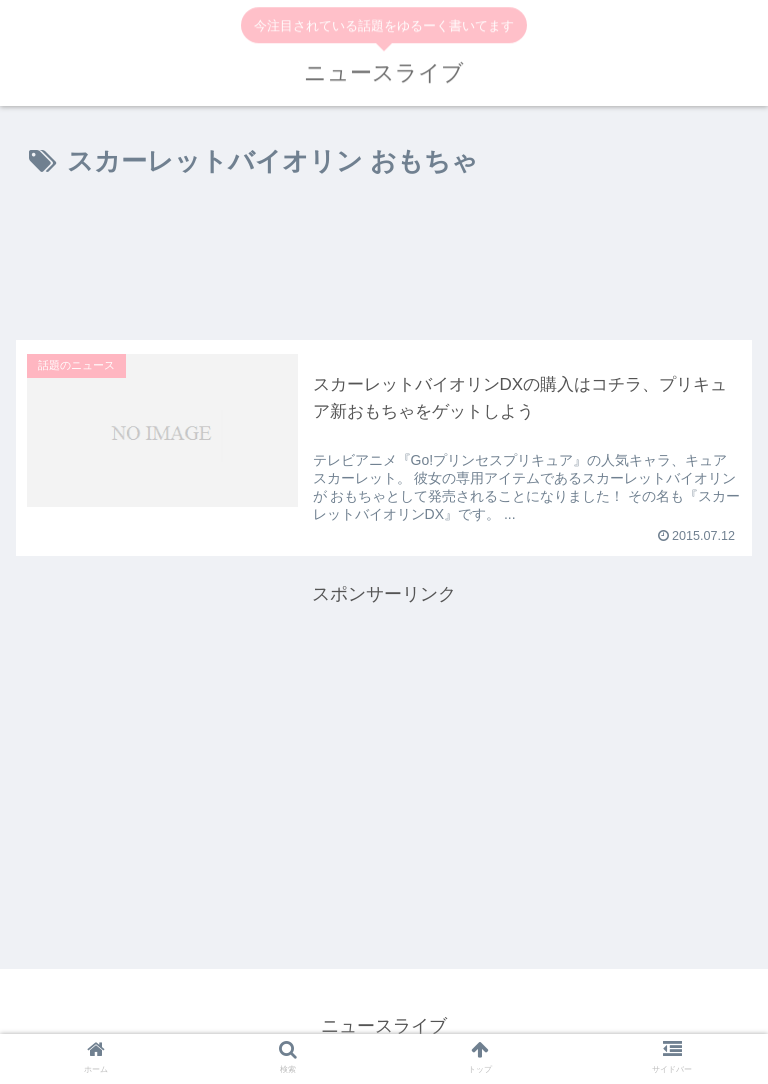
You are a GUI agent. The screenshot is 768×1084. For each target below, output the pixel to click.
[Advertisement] (384, 263)
